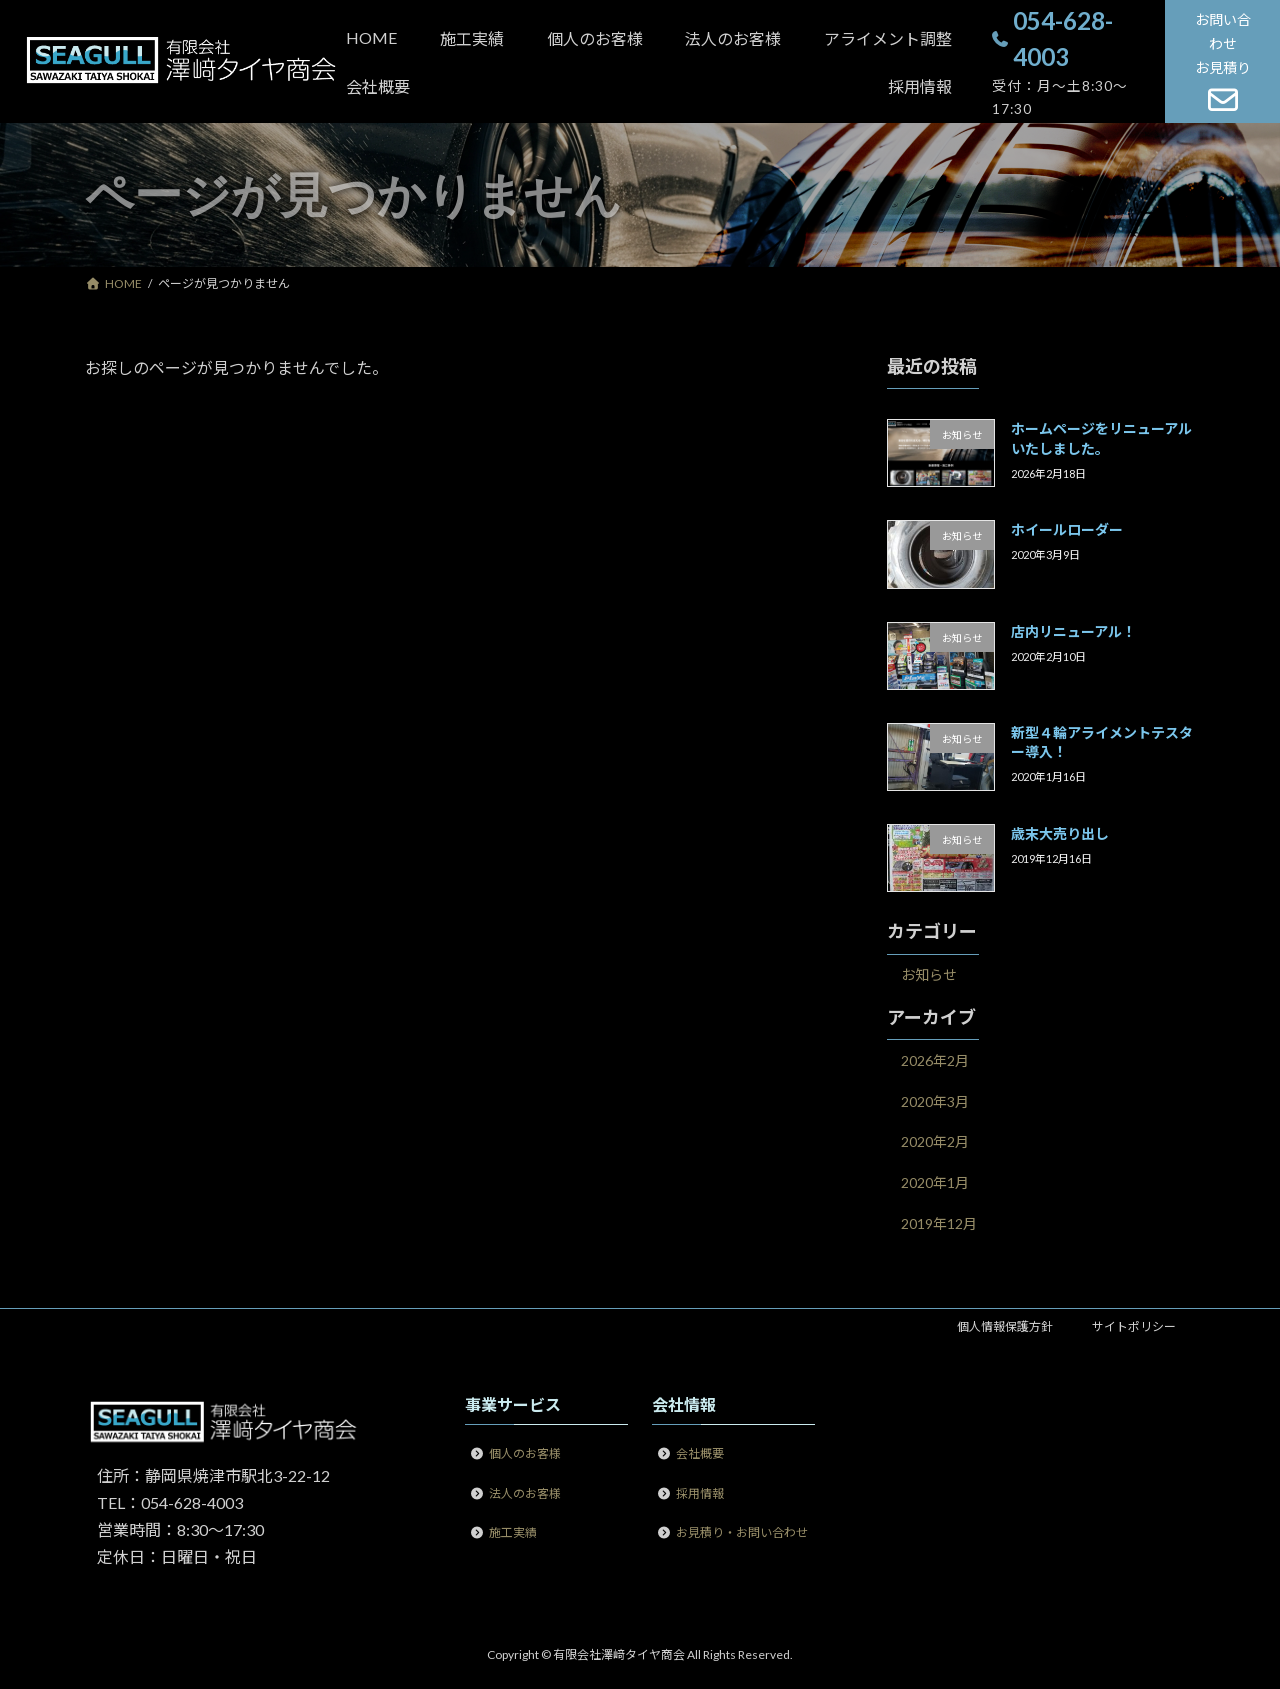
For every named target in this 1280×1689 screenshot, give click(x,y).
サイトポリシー (1134, 1326)
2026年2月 (935, 1061)
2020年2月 (935, 1142)
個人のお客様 (525, 1453)
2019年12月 (939, 1223)
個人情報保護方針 (1005, 1326)
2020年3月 (935, 1101)
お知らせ (929, 975)
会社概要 (700, 1453)
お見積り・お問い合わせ (742, 1532)
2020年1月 (935, 1182)
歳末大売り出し (1060, 834)
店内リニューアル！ (1073, 631)
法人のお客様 (525, 1492)
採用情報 (700, 1492)
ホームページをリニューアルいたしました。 (1101, 438)
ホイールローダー (1067, 530)
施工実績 (513, 1532)
